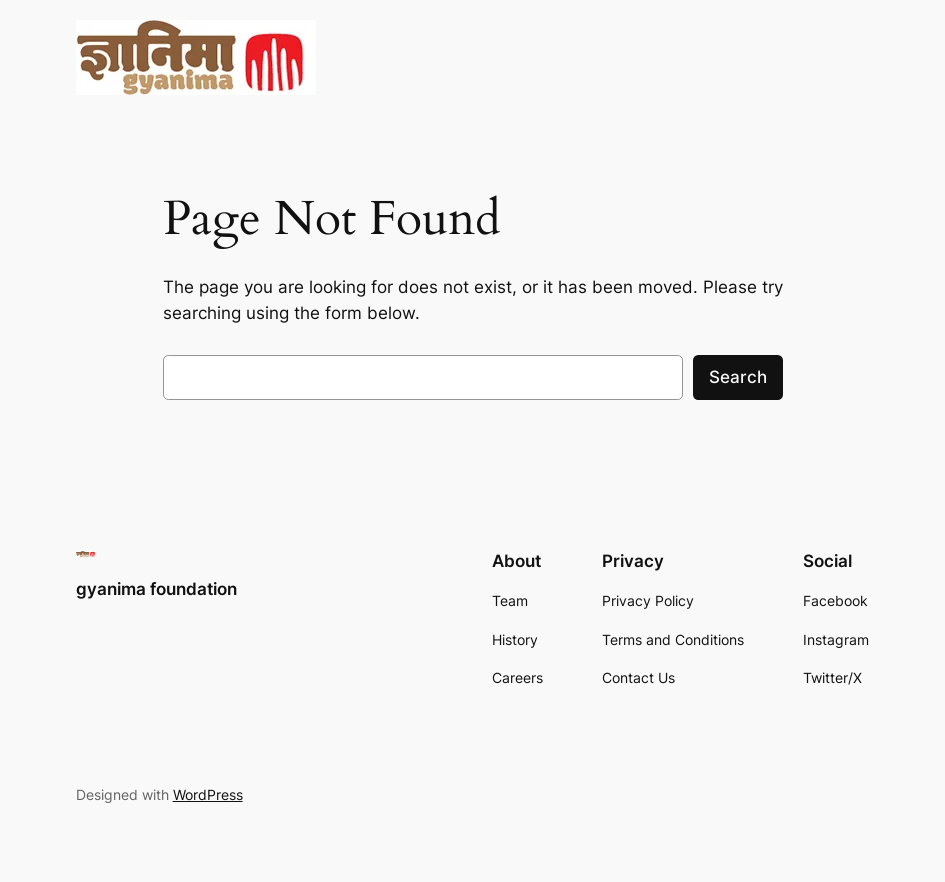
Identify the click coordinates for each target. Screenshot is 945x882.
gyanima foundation (156, 589)
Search (738, 377)
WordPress (208, 794)
